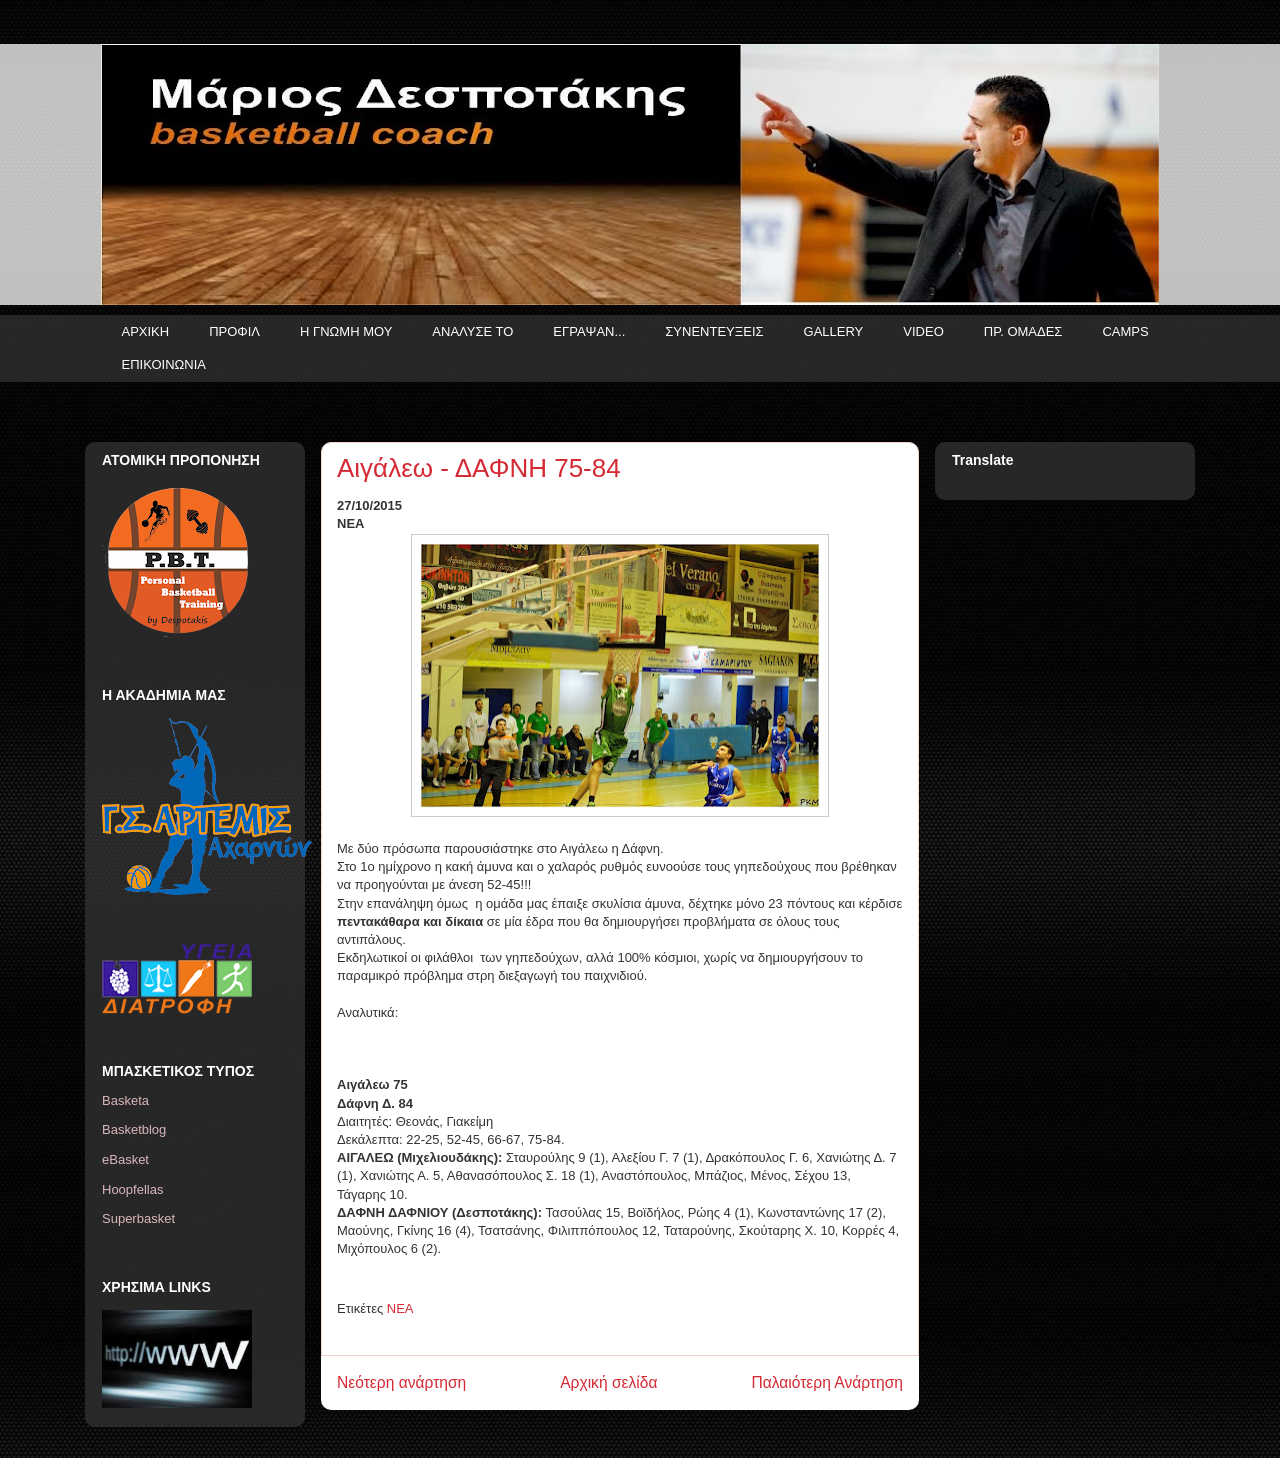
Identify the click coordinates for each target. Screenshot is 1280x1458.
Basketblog (134, 1129)
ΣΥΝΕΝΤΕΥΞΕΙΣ (714, 331)
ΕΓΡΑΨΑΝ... (589, 331)
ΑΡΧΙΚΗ (146, 331)
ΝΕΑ (400, 1308)
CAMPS (1125, 331)
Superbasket (138, 1218)
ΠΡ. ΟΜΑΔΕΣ (1023, 331)
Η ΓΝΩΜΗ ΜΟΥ (346, 331)
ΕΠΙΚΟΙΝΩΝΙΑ (164, 364)
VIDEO (923, 331)
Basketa (125, 1100)
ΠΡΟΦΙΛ (234, 331)
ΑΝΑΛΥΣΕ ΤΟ (472, 331)
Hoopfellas (132, 1189)
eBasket (125, 1159)
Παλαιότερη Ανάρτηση (827, 1382)
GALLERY (834, 331)
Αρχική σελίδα (608, 1382)
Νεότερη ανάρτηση (401, 1382)
